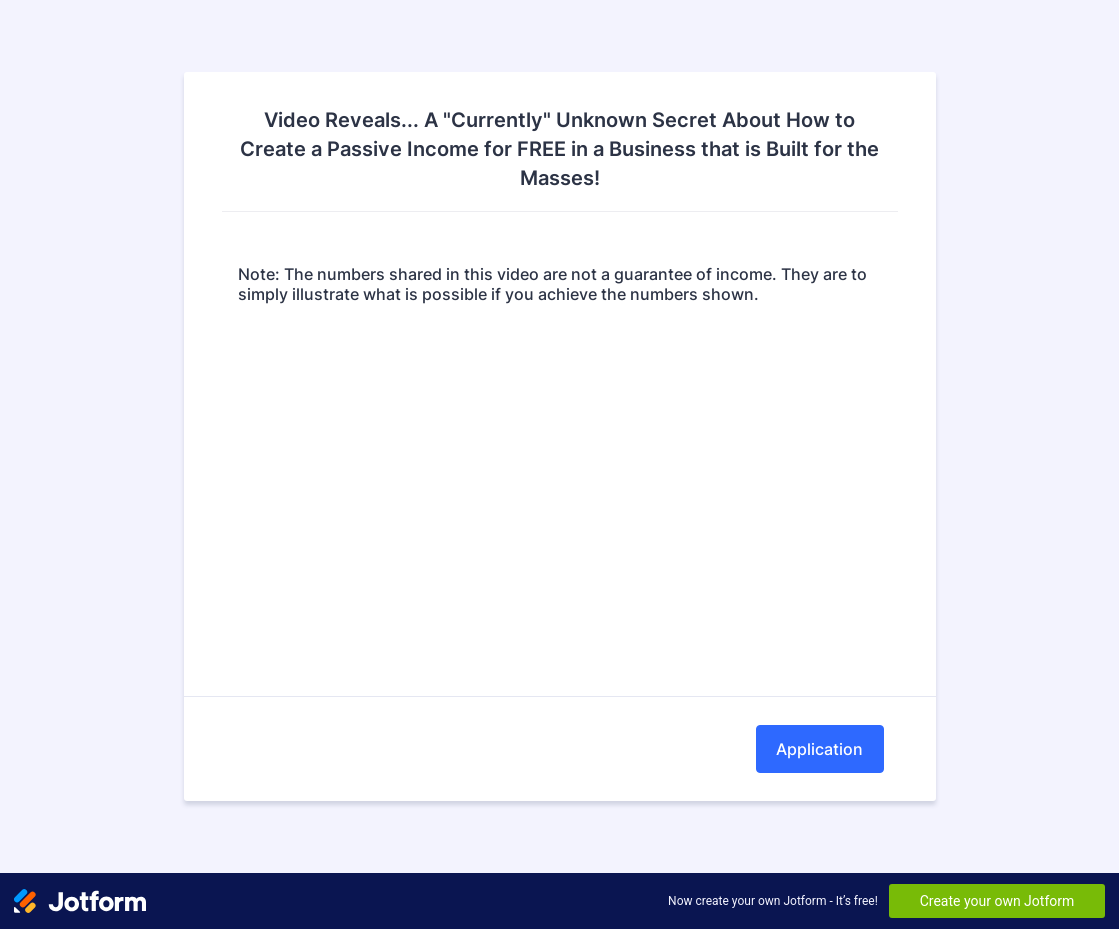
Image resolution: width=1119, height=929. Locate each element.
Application (819, 749)
